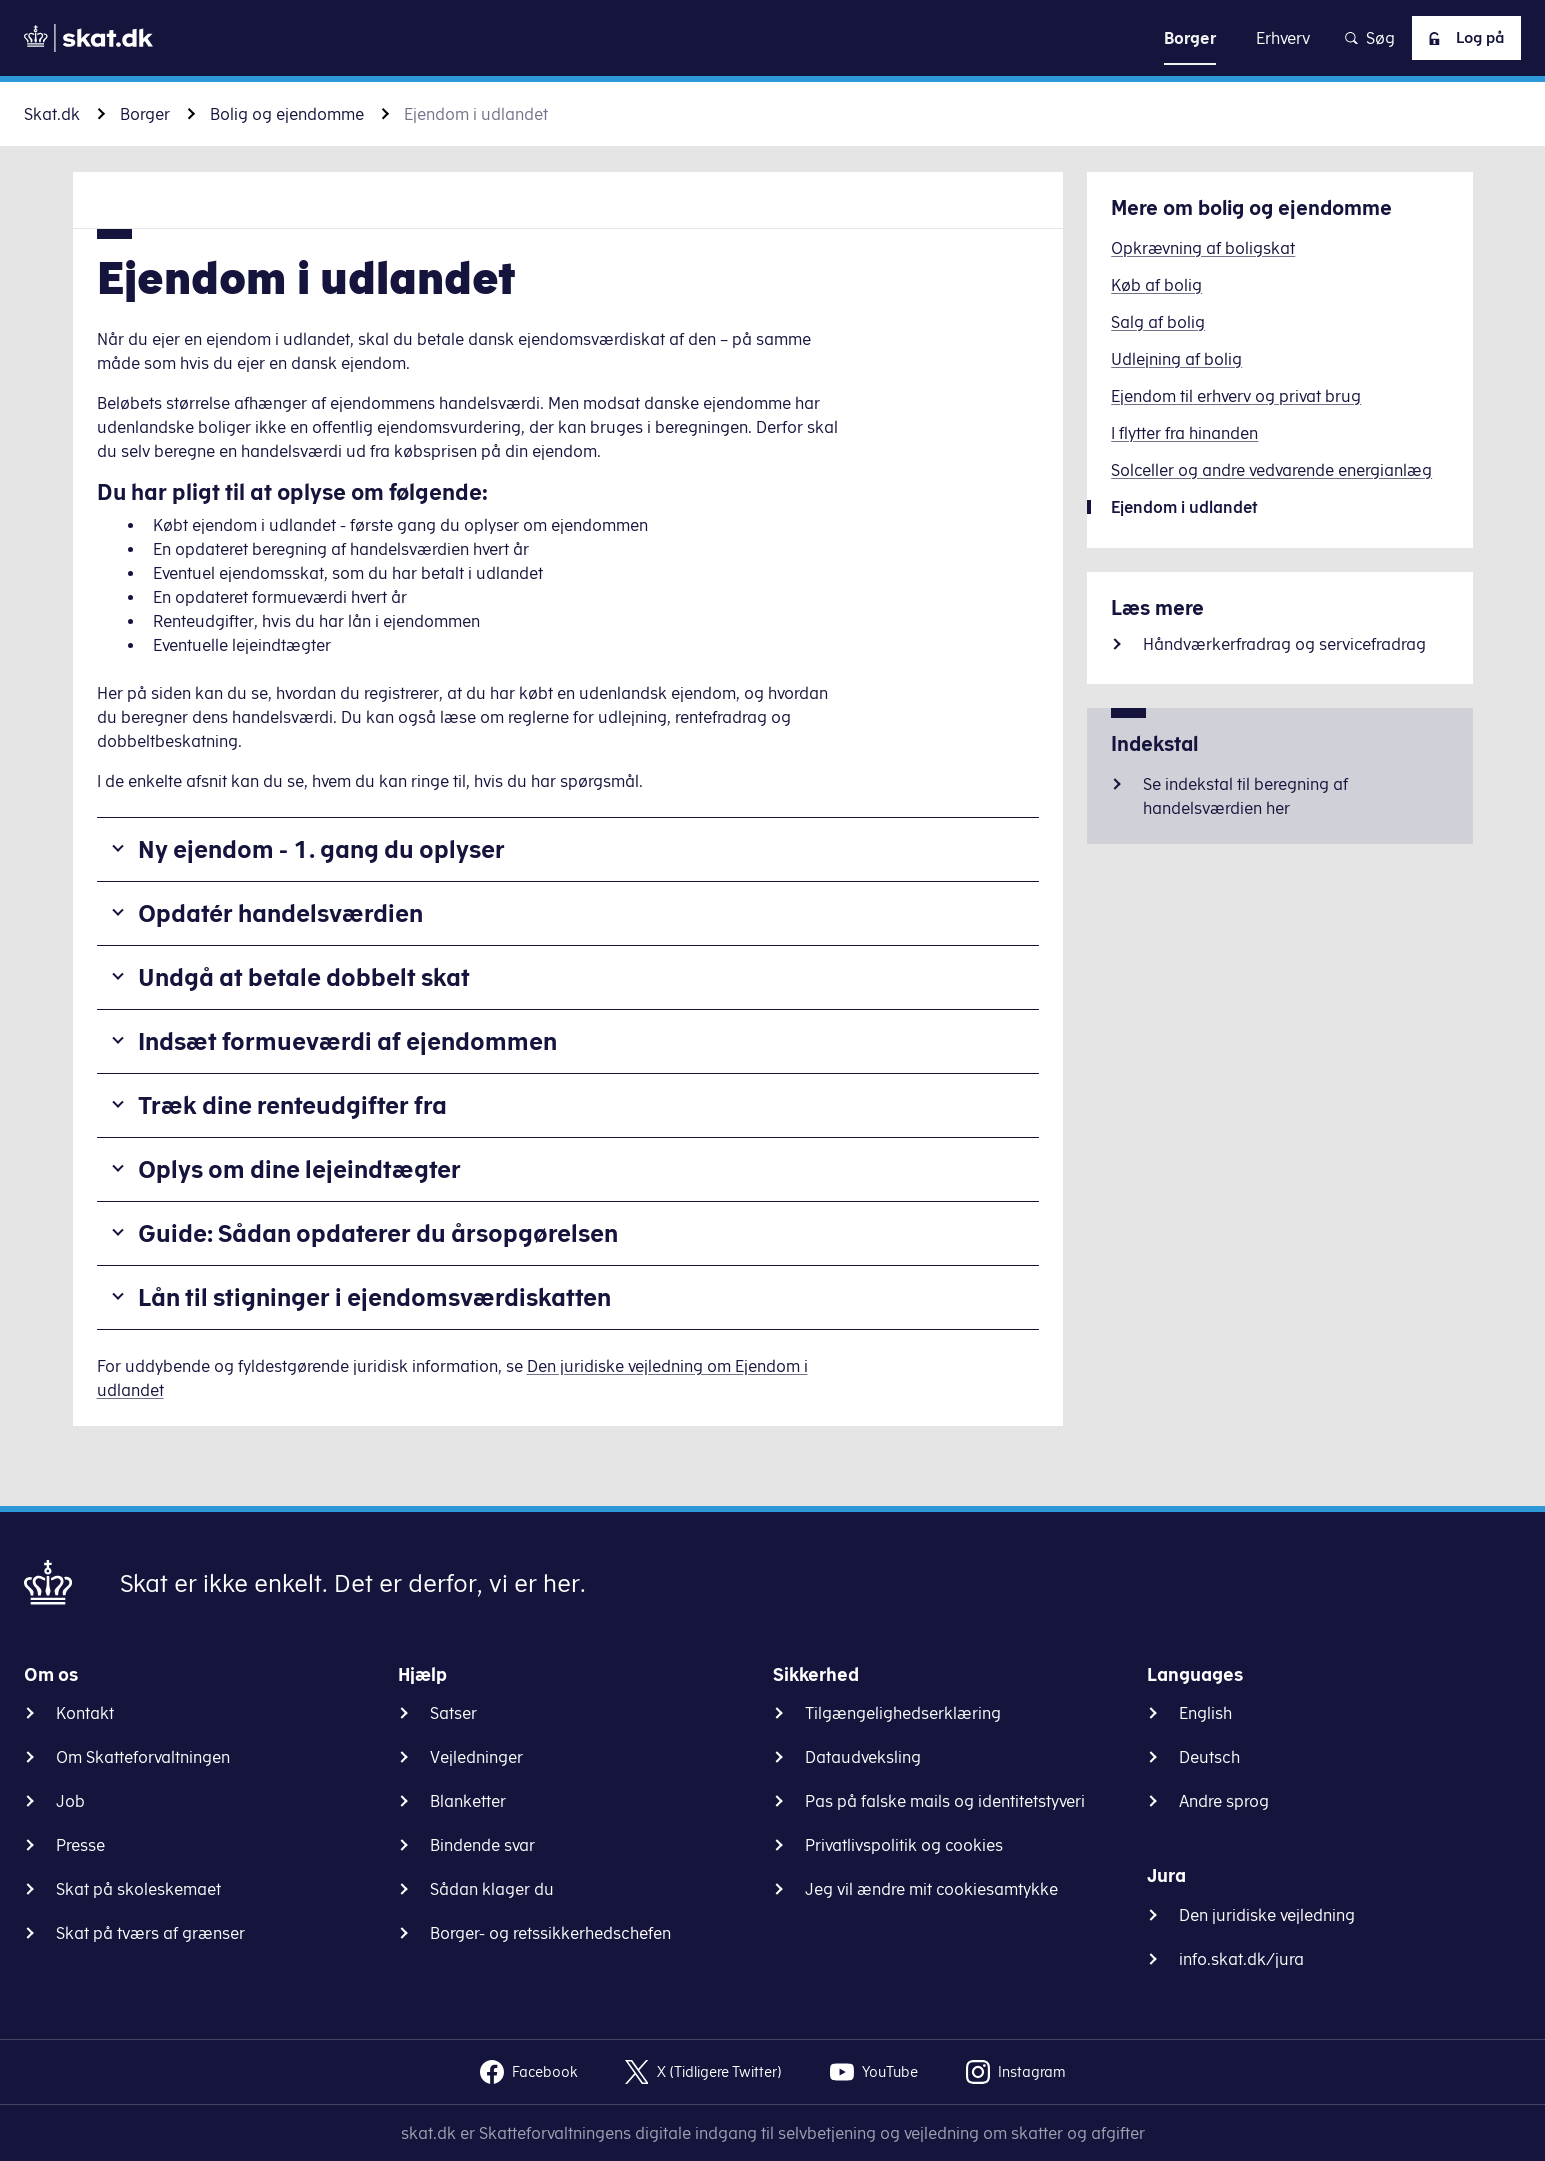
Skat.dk (52, 114)
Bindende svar (482, 1845)
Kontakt (85, 1713)
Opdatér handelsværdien (280, 913)
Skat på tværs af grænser (150, 1933)
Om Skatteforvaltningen (143, 1757)
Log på (1460, 38)
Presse (80, 1845)
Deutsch (1209, 1757)
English (1205, 1713)
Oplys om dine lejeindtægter (299, 1169)
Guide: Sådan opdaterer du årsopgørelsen (378, 1233)
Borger (145, 114)
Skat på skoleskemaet (138, 1889)
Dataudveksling (863, 1757)
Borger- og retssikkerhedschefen (550, 1933)
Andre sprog (1224, 1801)
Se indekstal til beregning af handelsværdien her (1245, 796)
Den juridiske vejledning (1267, 1915)
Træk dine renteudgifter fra (292, 1105)
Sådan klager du (492, 1889)
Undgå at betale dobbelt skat (304, 977)
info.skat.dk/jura (1241, 1959)
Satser (453, 1713)
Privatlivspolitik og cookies (904, 1845)
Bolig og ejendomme (287, 114)
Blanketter (468, 1801)
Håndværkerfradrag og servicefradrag (1284, 644)
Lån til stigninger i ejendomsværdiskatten (374, 1297)
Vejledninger (476, 1757)
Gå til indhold (772, 37)
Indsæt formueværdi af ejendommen (347, 1041)
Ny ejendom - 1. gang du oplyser (321, 849)
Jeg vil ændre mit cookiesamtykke (931, 1889)
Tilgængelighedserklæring (903, 1713)
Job (70, 1801)
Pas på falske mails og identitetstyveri (945, 1801)
